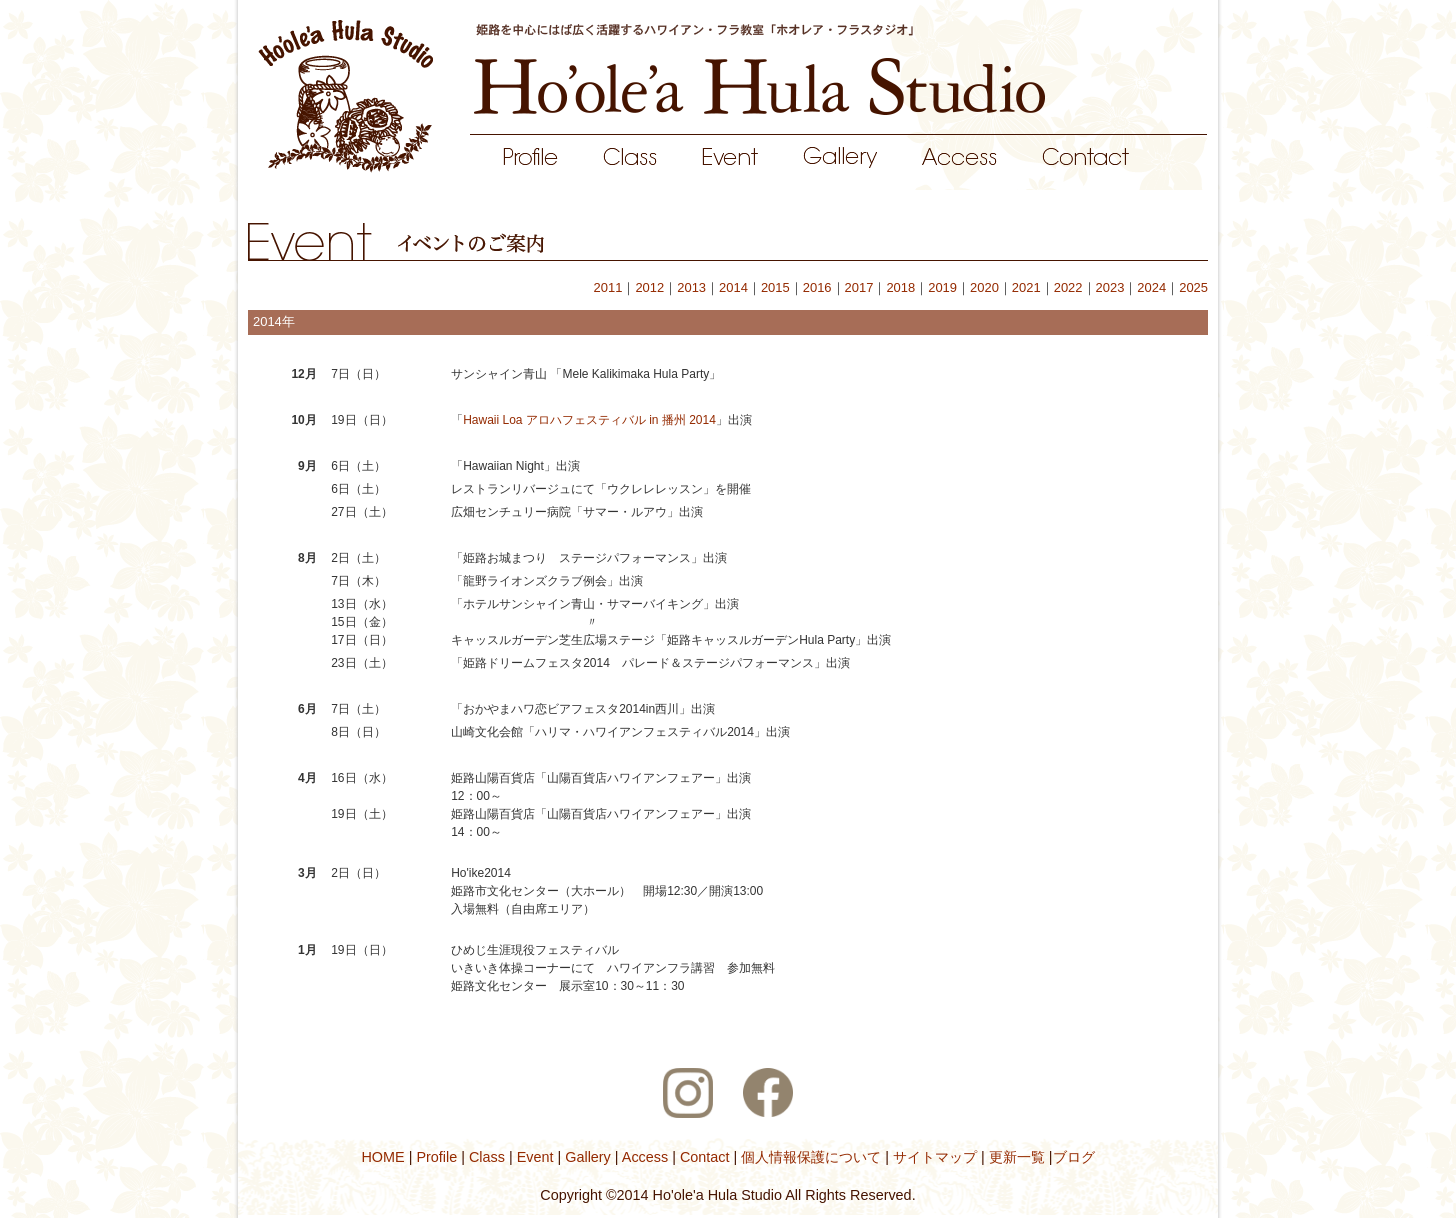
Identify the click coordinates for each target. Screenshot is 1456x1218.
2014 (733, 287)
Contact (703, 1157)
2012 (649, 287)
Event (533, 1157)
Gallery (588, 1157)
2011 (608, 287)
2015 (775, 287)
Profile (438, 1157)
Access (646, 1157)
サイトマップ (933, 1157)
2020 (984, 287)
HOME (384, 1157)
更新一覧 (1017, 1157)
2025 (1193, 287)
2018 (900, 287)
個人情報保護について (809, 1157)
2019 (942, 287)
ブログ (1074, 1157)
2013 (691, 287)
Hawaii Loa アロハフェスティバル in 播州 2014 (589, 420)
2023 (1110, 287)
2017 (859, 287)
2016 (817, 287)
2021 (1026, 287)
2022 (1068, 287)
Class (487, 1157)
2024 (1151, 287)
